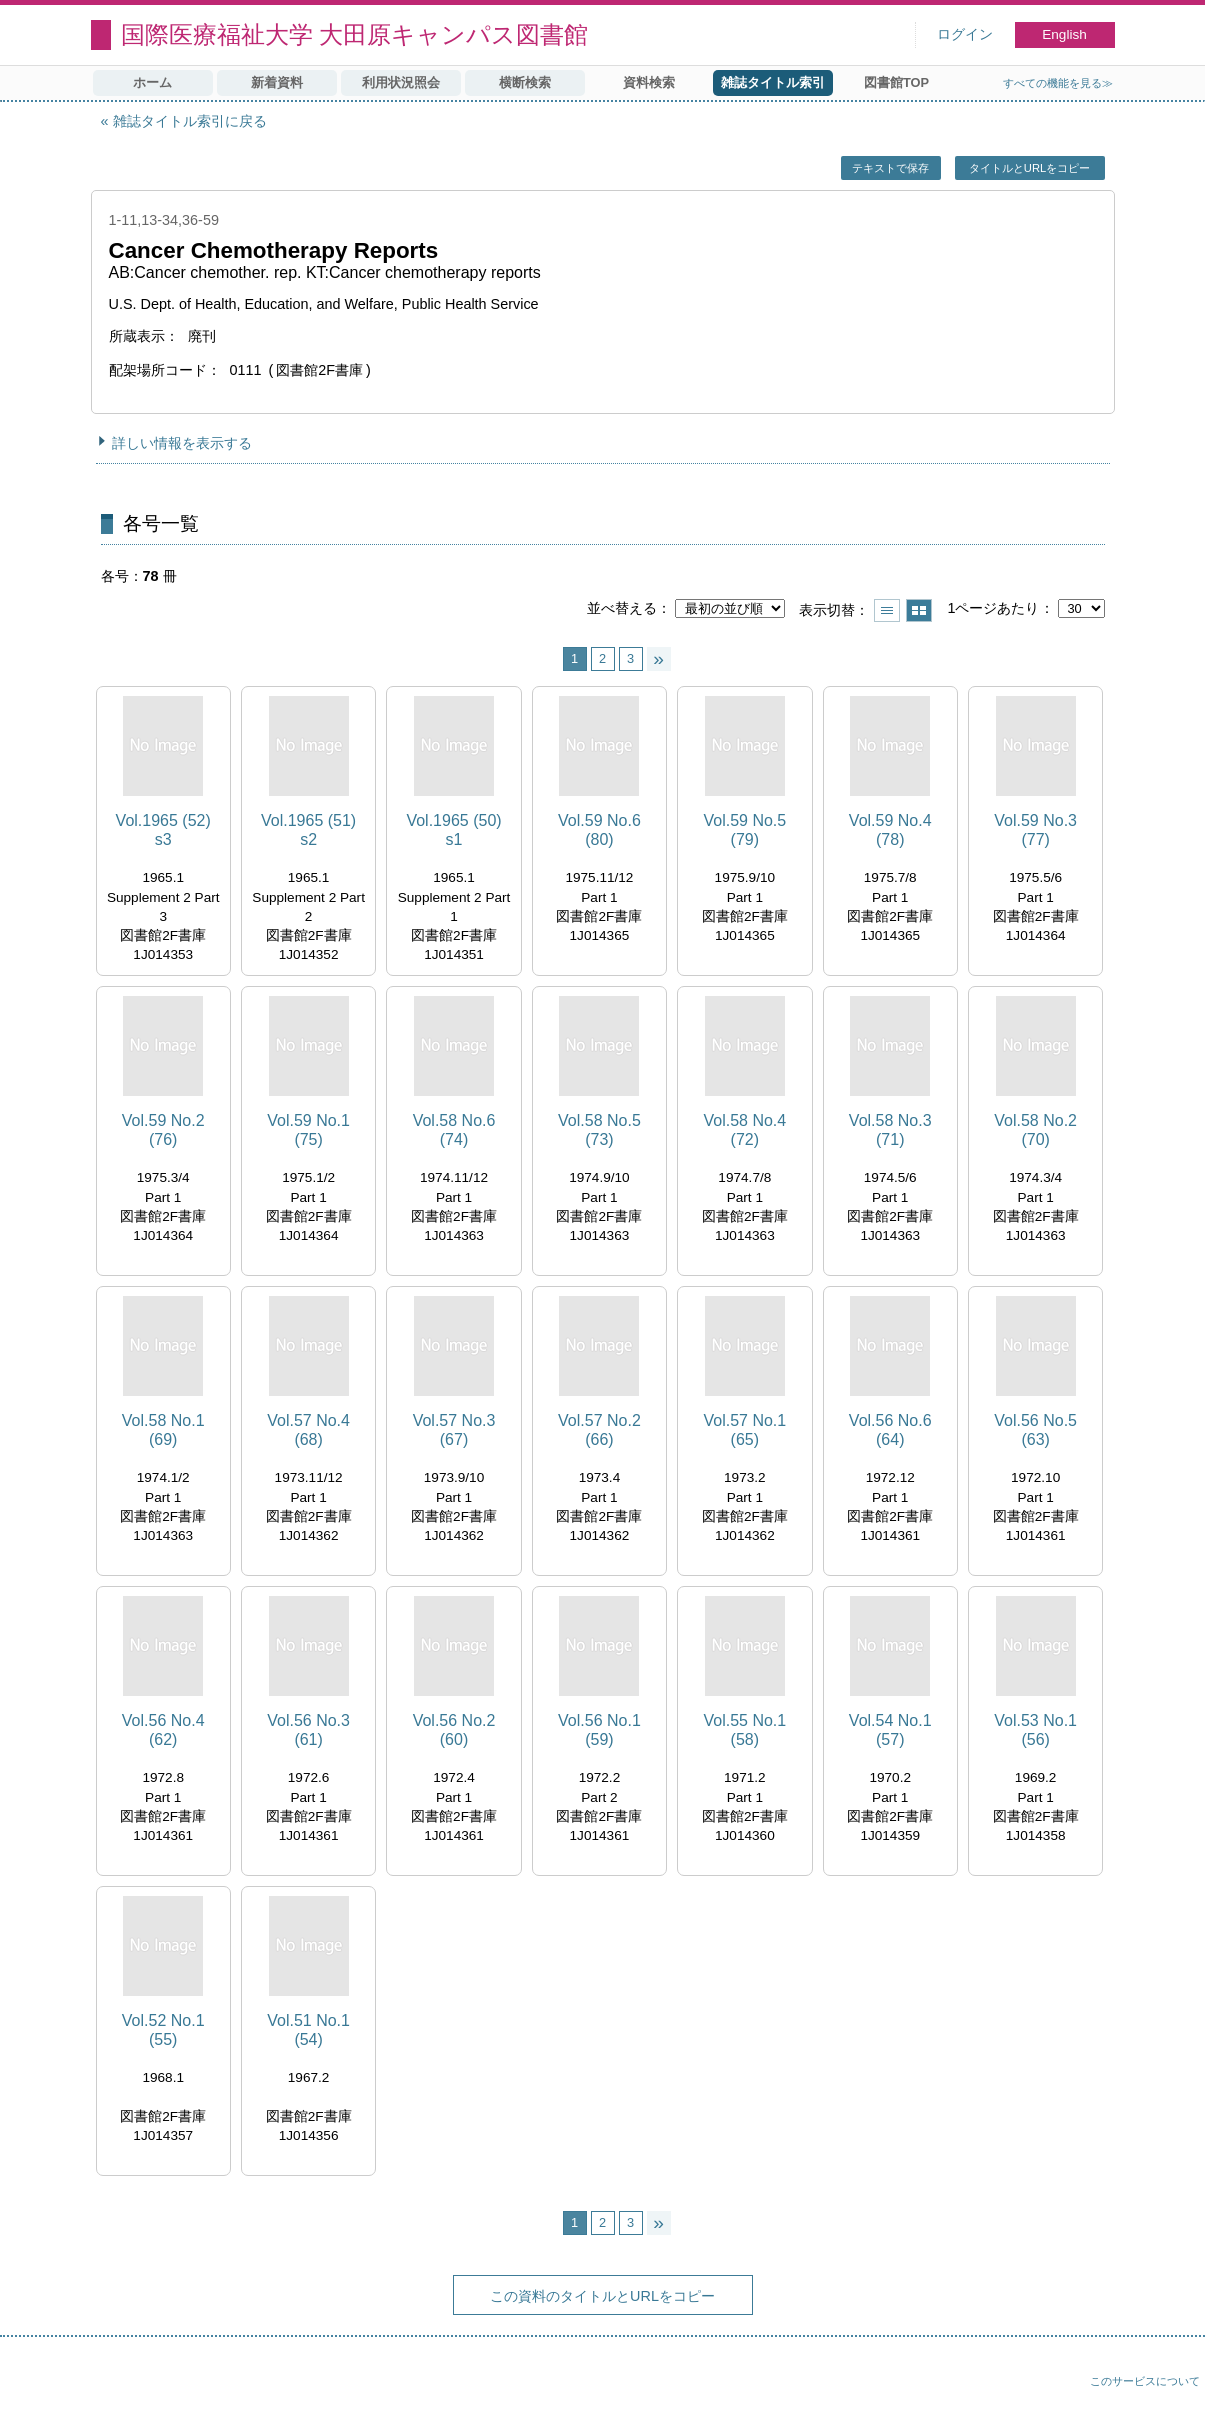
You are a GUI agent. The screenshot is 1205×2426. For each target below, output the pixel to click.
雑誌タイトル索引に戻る (190, 121)
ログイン (965, 34)
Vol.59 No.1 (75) (308, 1130)
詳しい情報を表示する (182, 443)
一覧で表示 (887, 610)
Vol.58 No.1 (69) (163, 1430)
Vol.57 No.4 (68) (308, 1430)
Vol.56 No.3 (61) (308, 1730)
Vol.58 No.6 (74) (454, 1130)
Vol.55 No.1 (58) (744, 1730)
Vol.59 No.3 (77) (1035, 830)
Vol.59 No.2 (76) (163, 1130)
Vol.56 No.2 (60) (454, 1730)
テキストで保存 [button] (890, 168)
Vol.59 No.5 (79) (744, 830)
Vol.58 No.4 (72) (744, 1130)
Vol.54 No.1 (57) (890, 1730)
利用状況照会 (401, 82)
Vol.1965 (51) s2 (308, 830)
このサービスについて (1145, 2381)
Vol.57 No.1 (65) (744, 1430)
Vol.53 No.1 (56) (1035, 1730)
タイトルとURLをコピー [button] (1029, 168)
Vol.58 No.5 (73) (599, 1130)
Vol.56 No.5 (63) (1035, 1430)
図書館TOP (896, 82)
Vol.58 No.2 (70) (1035, 1130)
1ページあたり (993, 608)
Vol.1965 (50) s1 (453, 830)
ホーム (152, 82)
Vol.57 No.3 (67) (454, 1430)
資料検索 (649, 82)
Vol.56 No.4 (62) (163, 1730)
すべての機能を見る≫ (1058, 83)
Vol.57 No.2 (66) (599, 1430)
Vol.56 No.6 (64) (890, 1430)
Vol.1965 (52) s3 (163, 830)
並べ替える (622, 608)
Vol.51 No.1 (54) (308, 2030)
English (1064, 34)
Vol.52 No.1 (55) (163, 2030)
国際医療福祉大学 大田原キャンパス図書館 (355, 34)
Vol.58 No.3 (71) (890, 1130)
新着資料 (277, 82)
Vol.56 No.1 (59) (599, 1730)
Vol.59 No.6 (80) (599, 830)
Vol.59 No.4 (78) (890, 830)
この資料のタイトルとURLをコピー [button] (602, 2296)
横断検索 (525, 82)
